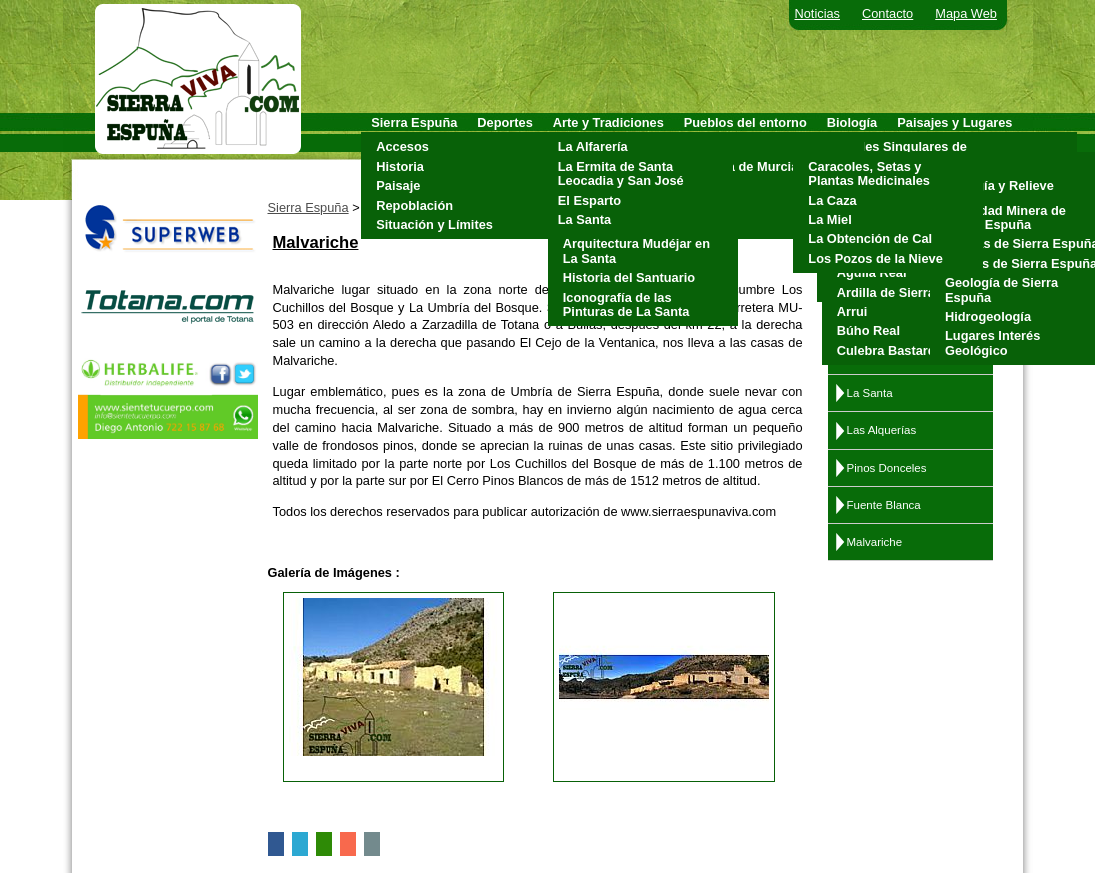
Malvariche (875, 542)
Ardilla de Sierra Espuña (911, 292)
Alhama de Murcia (744, 166)
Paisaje (398, 185)
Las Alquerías (882, 430)
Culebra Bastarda (890, 350)
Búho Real (868, 330)
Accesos (402, 146)
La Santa (584, 219)
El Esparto (589, 200)
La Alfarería (593, 146)
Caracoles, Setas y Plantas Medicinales (869, 173)
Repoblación (414, 205)
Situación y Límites (434, 224)
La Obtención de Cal (870, 238)
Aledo (707, 146)
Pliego (708, 205)
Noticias (818, 13)
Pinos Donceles (887, 468)
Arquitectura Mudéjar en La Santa (636, 250)
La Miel (829, 219)
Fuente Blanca (884, 505)
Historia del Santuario (629, 277)
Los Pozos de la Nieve (875, 258)
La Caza (832, 200)
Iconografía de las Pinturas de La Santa (626, 304)
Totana (709, 224)
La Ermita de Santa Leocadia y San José (621, 173)
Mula (703, 185)
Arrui (852, 311)
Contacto (887, 13)
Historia (400, 166)
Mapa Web (966, 13)
